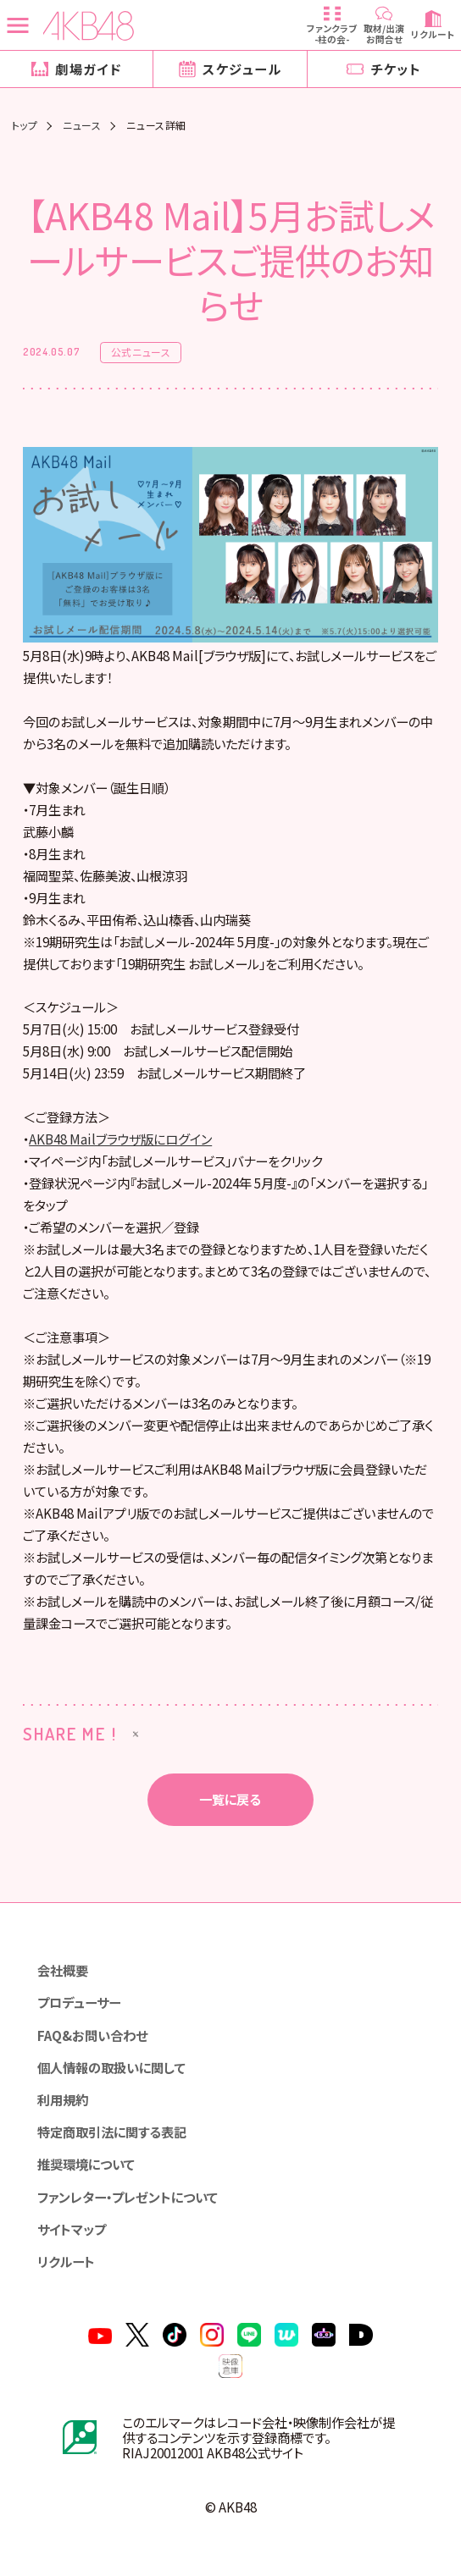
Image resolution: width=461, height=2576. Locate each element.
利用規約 (62, 2099)
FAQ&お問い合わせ (92, 2035)
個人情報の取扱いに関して (111, 2067)
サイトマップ (71, 2229)
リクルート (66, 2261)
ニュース (82, 125)
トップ (25, 125)
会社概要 (62, 1970)
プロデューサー (78, 2002)
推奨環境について (86, 2163)
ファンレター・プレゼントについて (127, 2196)
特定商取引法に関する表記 (111, 2131)
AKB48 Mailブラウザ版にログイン (120, 1138)
